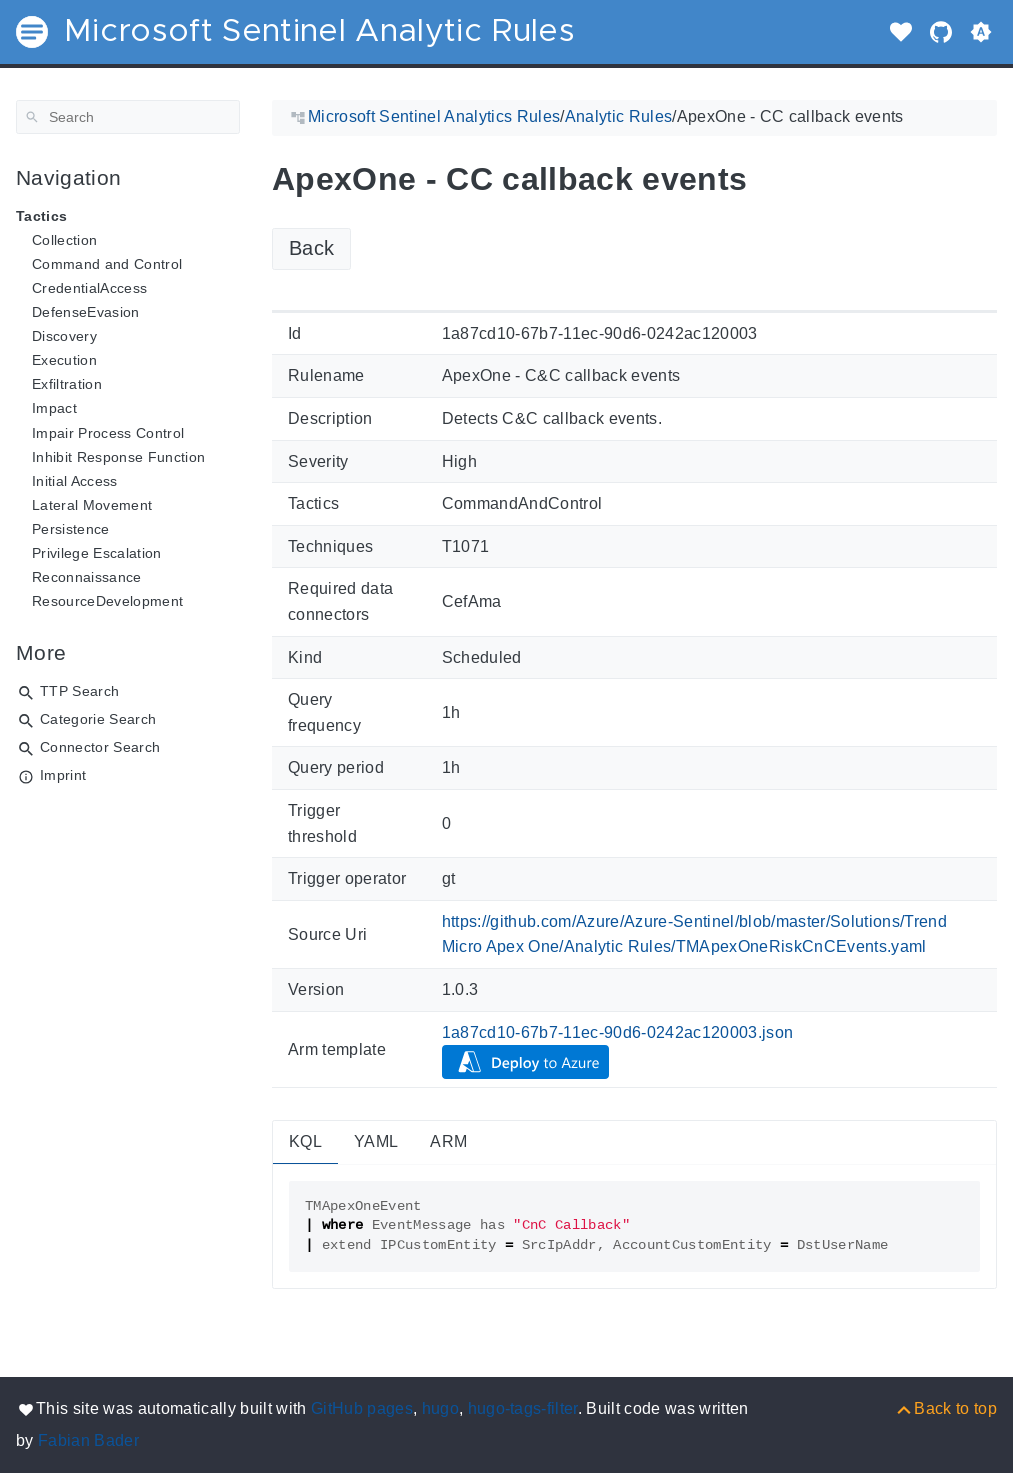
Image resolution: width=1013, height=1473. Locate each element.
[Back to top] (945, 1408)
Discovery (64, 336)
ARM (448, 1141)
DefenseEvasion (86, 312)
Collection (64, 240)
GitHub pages (362, 1408)
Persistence (71, 529)
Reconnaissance (87, 577)
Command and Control (107, 264)
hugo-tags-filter (523, 1408)
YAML (376, 1141)
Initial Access (75, 481)
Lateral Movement (92, 505)
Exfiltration (67, 384)
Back (311, 248)
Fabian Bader (88, 1440)
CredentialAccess (89, 288)
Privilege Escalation (97, 553)
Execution (64, 360)
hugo (440, 1408)
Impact (54, 408)
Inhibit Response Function (118, 457)
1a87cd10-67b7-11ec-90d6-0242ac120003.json (618, 1032)
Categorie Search (98, 719)
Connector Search (100, 747)
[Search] (128, 117)
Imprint (63, 775)
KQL (305, 1141)
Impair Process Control (108, 433)
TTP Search (79, 691)
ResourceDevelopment (107, 601)
